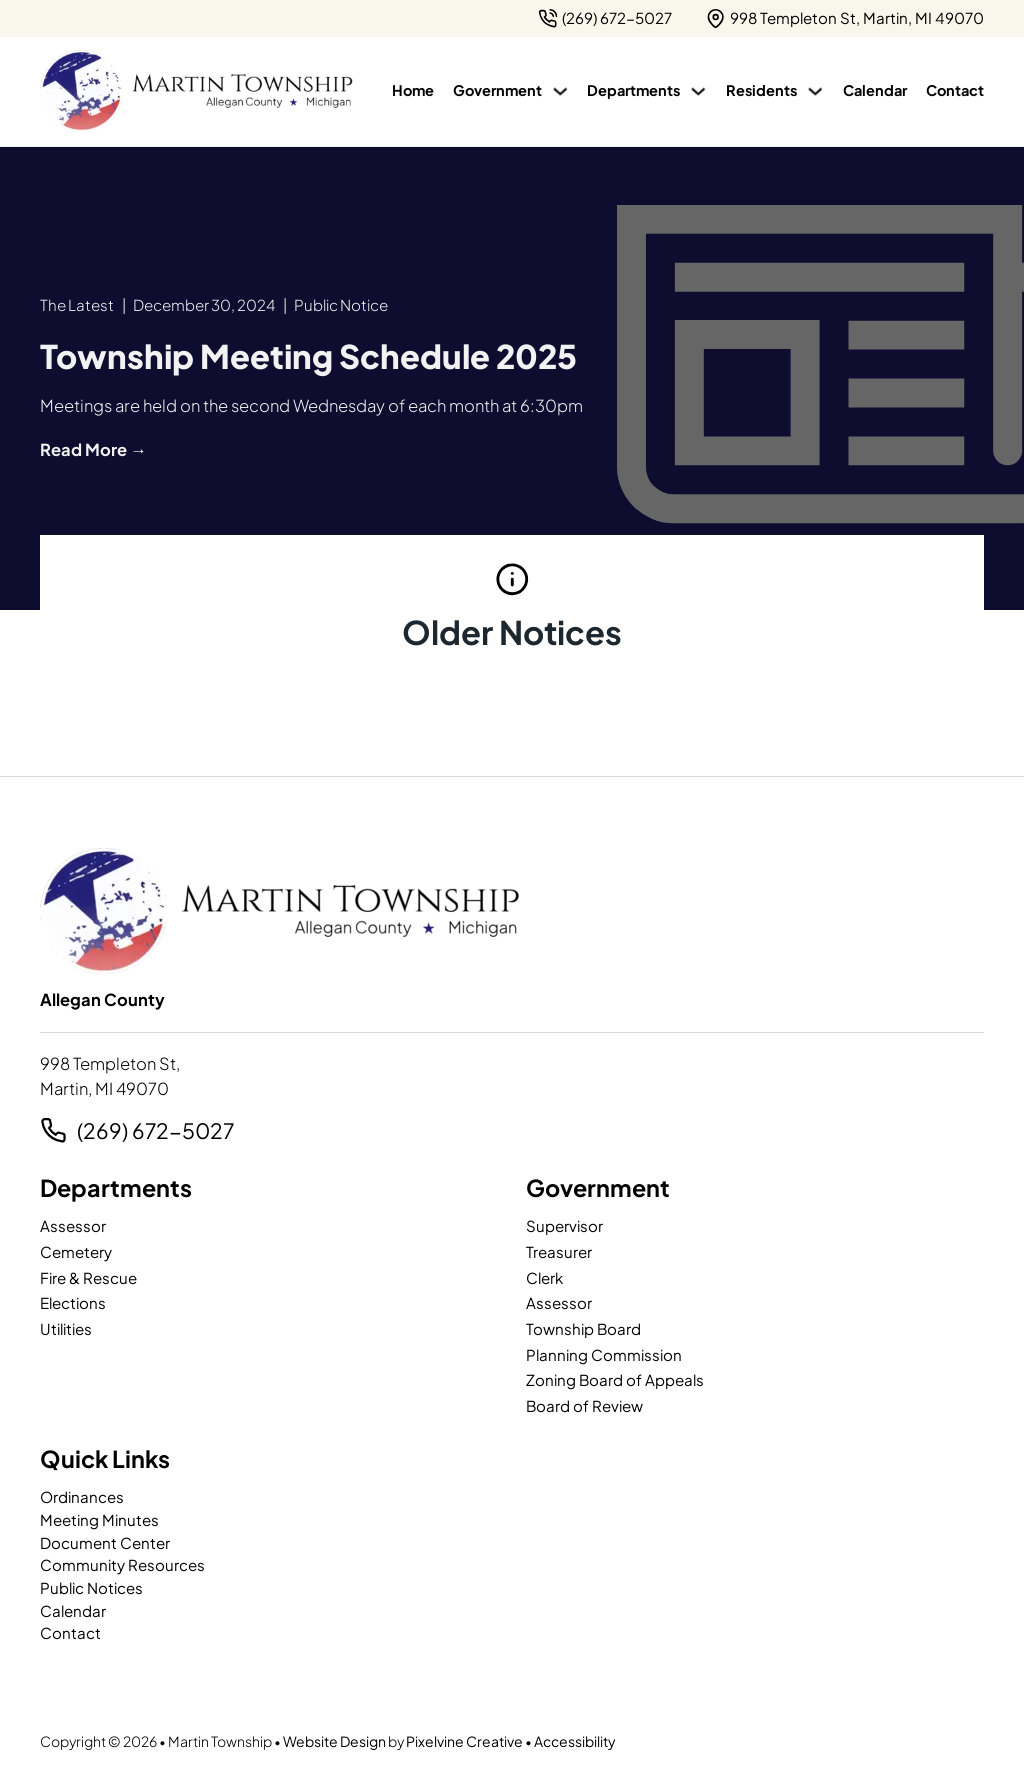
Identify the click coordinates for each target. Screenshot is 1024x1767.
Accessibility (575, 1741)
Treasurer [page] (559, 1251)
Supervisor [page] (564, 1225)
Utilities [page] (66, 1328)
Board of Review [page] (584, 1405)
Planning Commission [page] (604, 1354)
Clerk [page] (544, 1277)
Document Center (105, 1542)
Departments (633, 90)
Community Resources (122, 1564)
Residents (761, 90)
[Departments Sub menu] (698, 91)
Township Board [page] (583, 1328)
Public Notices (91, 1587)
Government (497, 90)
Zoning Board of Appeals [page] (615, 1379)
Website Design (334, 1741)
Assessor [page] (73, 1225)
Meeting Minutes (99, 1519)
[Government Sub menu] (560, 91)
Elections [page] (73, 1302)
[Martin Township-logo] (196, 91)
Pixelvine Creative (464, 1741)
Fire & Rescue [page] (88, 1277)
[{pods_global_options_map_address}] (845, 18)
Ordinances (82, 1496)
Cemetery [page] (76, 1251)
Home (413, 90)
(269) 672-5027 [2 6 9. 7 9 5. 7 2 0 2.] (155, 1130)
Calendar (875, 90)
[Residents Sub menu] (815, 91)
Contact (955, 90)
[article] (308, 355)
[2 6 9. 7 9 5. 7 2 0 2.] (605, 18)
